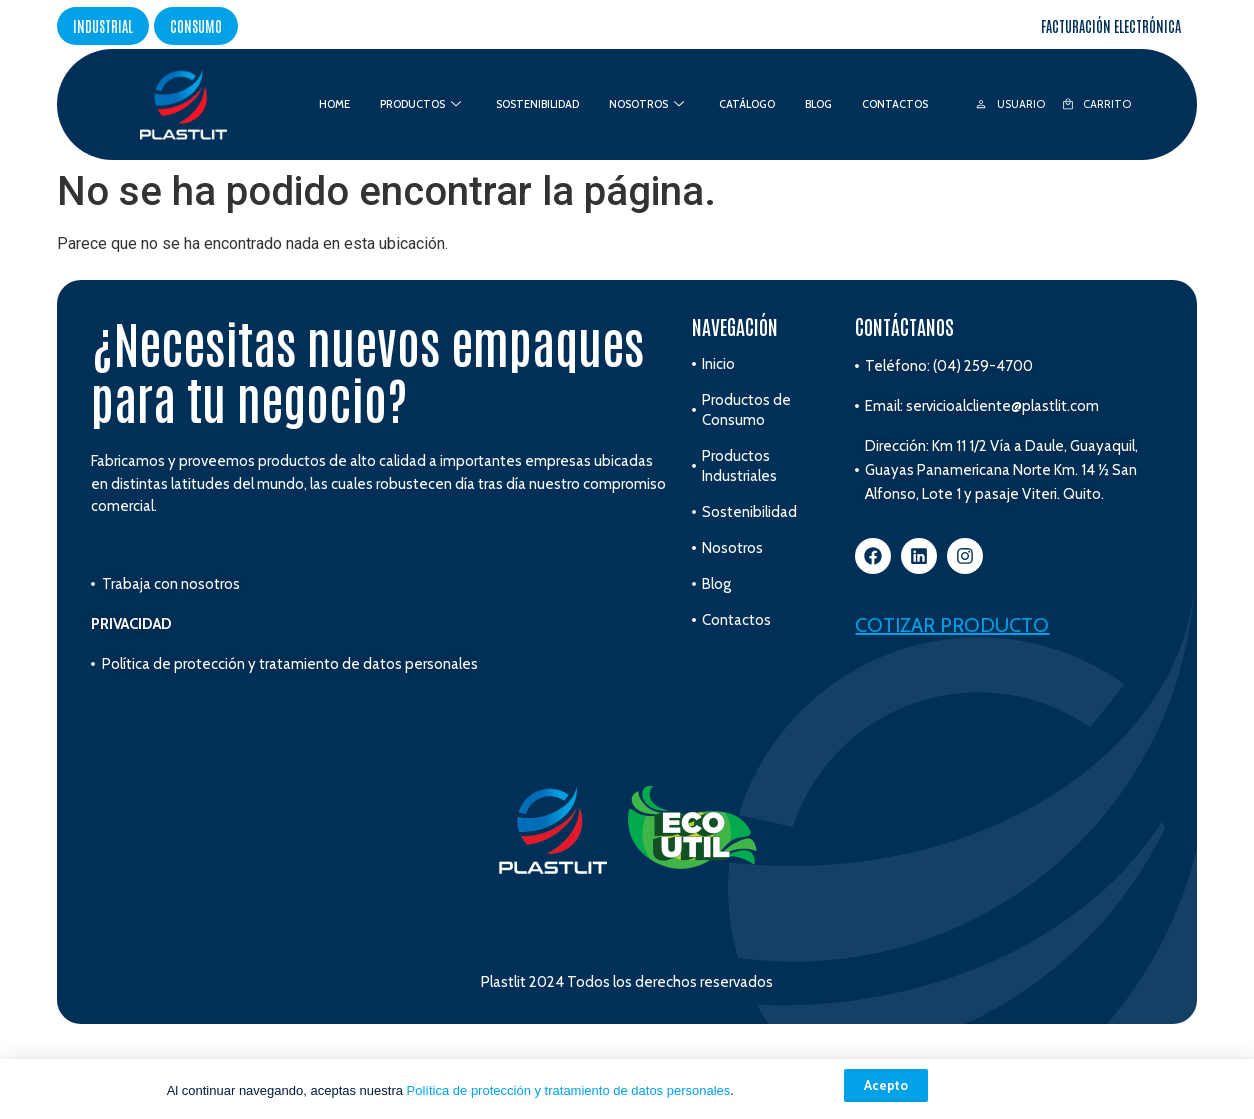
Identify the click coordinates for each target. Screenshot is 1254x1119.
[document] (627, 559)
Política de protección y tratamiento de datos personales (569, 1090)
